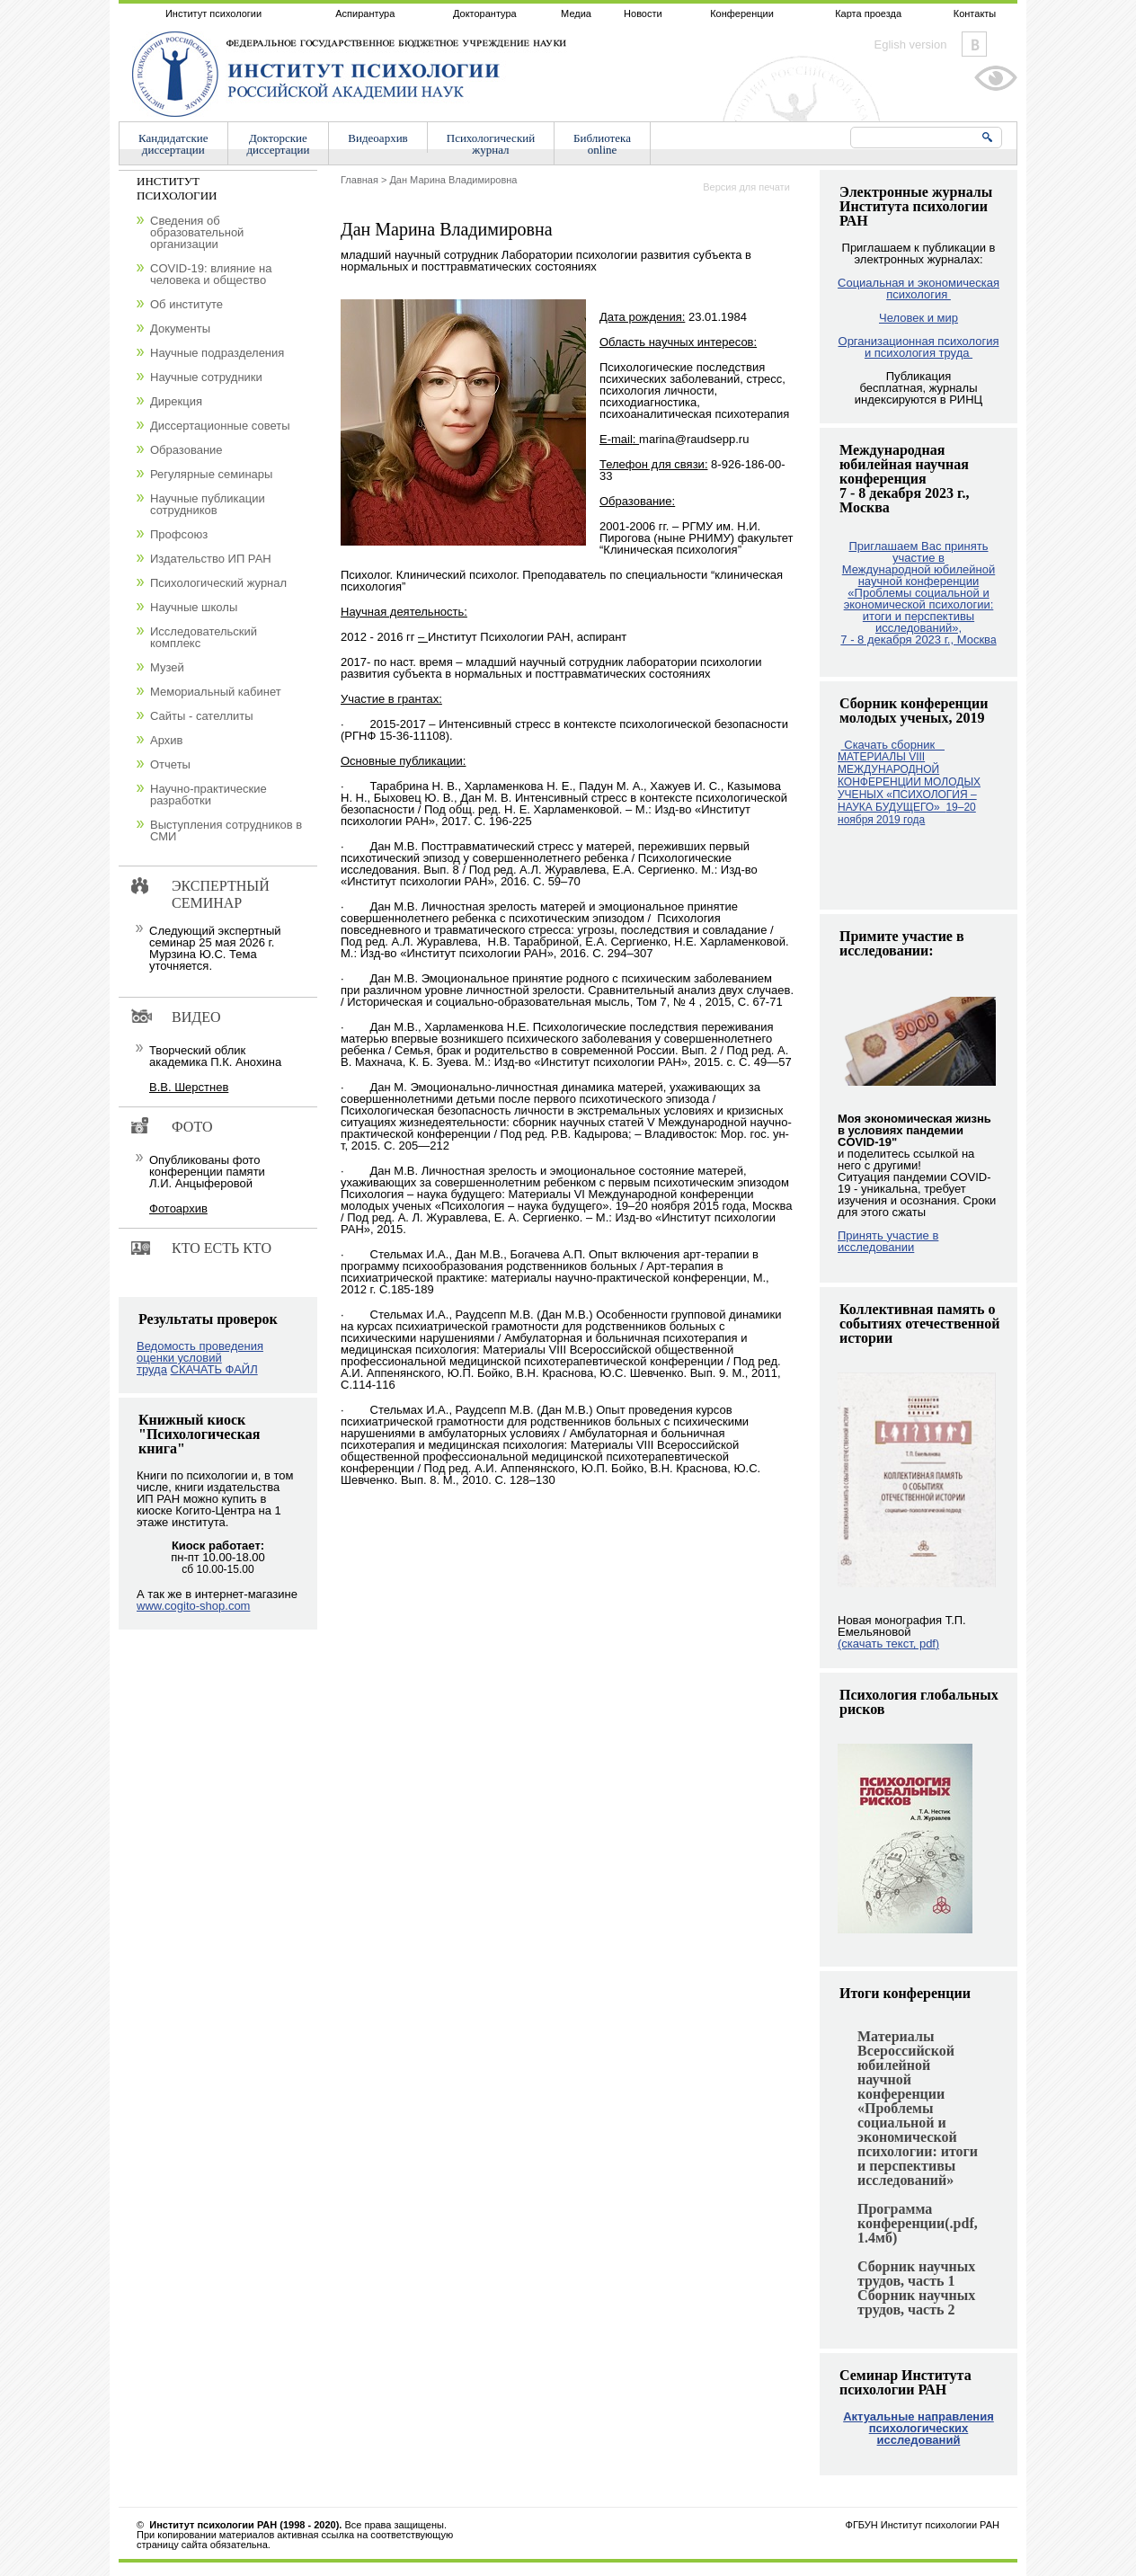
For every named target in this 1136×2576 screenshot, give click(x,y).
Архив (166, 740)
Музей (167, 667)
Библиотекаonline (602, 143)
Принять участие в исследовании (888, 1241)
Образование (186, 450)
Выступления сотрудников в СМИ (226, 830)
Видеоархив (377, 138)
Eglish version (910, 44)
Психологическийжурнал (491, 143)
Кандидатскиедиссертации (173, 143)
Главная (359, 179)
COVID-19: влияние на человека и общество (210, 274)
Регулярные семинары (211, 474)
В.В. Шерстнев (188, 1087)
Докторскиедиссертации (278, 143)
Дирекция (176, 401)
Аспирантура (365, 13)
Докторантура (485, 13)
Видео (196, 1017)
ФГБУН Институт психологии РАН (922, 2524)
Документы (180, 328)
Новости (643, 13)
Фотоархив (178, 1208)
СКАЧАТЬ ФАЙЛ (214, 1369)
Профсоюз (179, 534)
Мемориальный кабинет (215, 691)
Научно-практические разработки (208, 794)
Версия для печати (746, 187)
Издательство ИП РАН (210, 558)
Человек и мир (918, 317)
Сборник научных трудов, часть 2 (916, 2302)
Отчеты (170, 764)
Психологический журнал (218, 583)
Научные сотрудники (206, 377)
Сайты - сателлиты (201, 716)
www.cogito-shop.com (193, 1605)
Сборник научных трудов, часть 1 (916, 2273)
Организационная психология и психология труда (919, 347)
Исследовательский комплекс (203, 637)
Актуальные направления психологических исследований (918, 2428)
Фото (192, 1126)
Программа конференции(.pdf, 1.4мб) (917, 2223)
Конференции (742, 13)
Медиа (576, 13)
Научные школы (193, 607)
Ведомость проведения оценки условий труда (200, 1357)
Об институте (186, 304)
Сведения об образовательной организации (197, 232)
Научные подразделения (217, 353)
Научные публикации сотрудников (207, 504)
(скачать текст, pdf (888, 1643)
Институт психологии (213, 13)
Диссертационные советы (220, 425)
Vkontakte (974, 44)
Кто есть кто (221, 1248)
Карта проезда (868, 13)
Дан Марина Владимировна (453, 179)
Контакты (975, 13)
